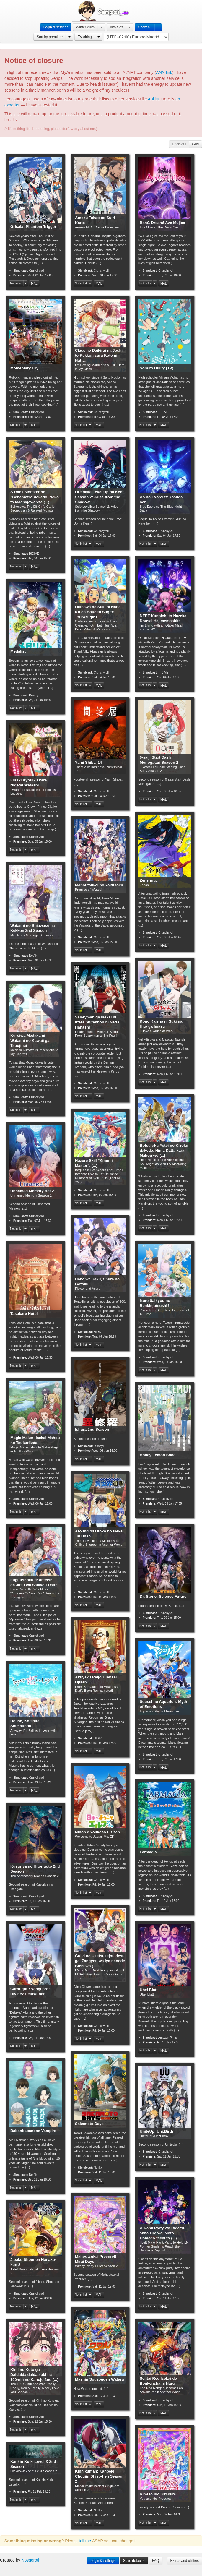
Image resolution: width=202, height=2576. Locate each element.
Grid (195, 144)
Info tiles (116, 27)
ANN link (164, 72)
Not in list (16, 283)
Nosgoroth (30, 2560)
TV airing (85, 37)
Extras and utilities (184, 2561)
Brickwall (179, 144)
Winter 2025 (85, 27)
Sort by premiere (50, 37)
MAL (34, 283)
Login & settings (56, 27)
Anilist (153, 99)
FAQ (155, 2561)
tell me (85, 2540)
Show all (144, 27)
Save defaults (133, 2561)
